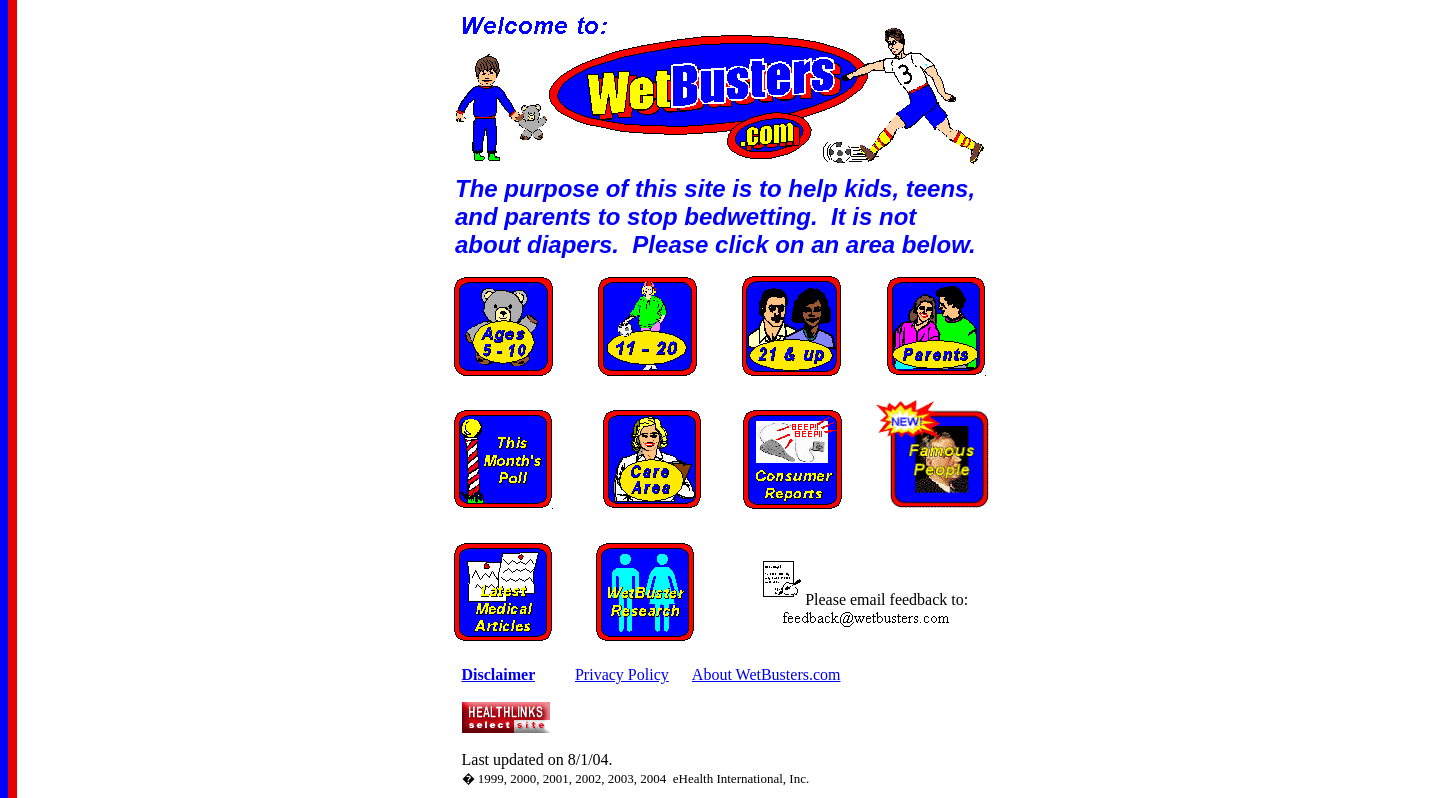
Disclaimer (498, 674)
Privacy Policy (622, 674)
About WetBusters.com (766, 674)
